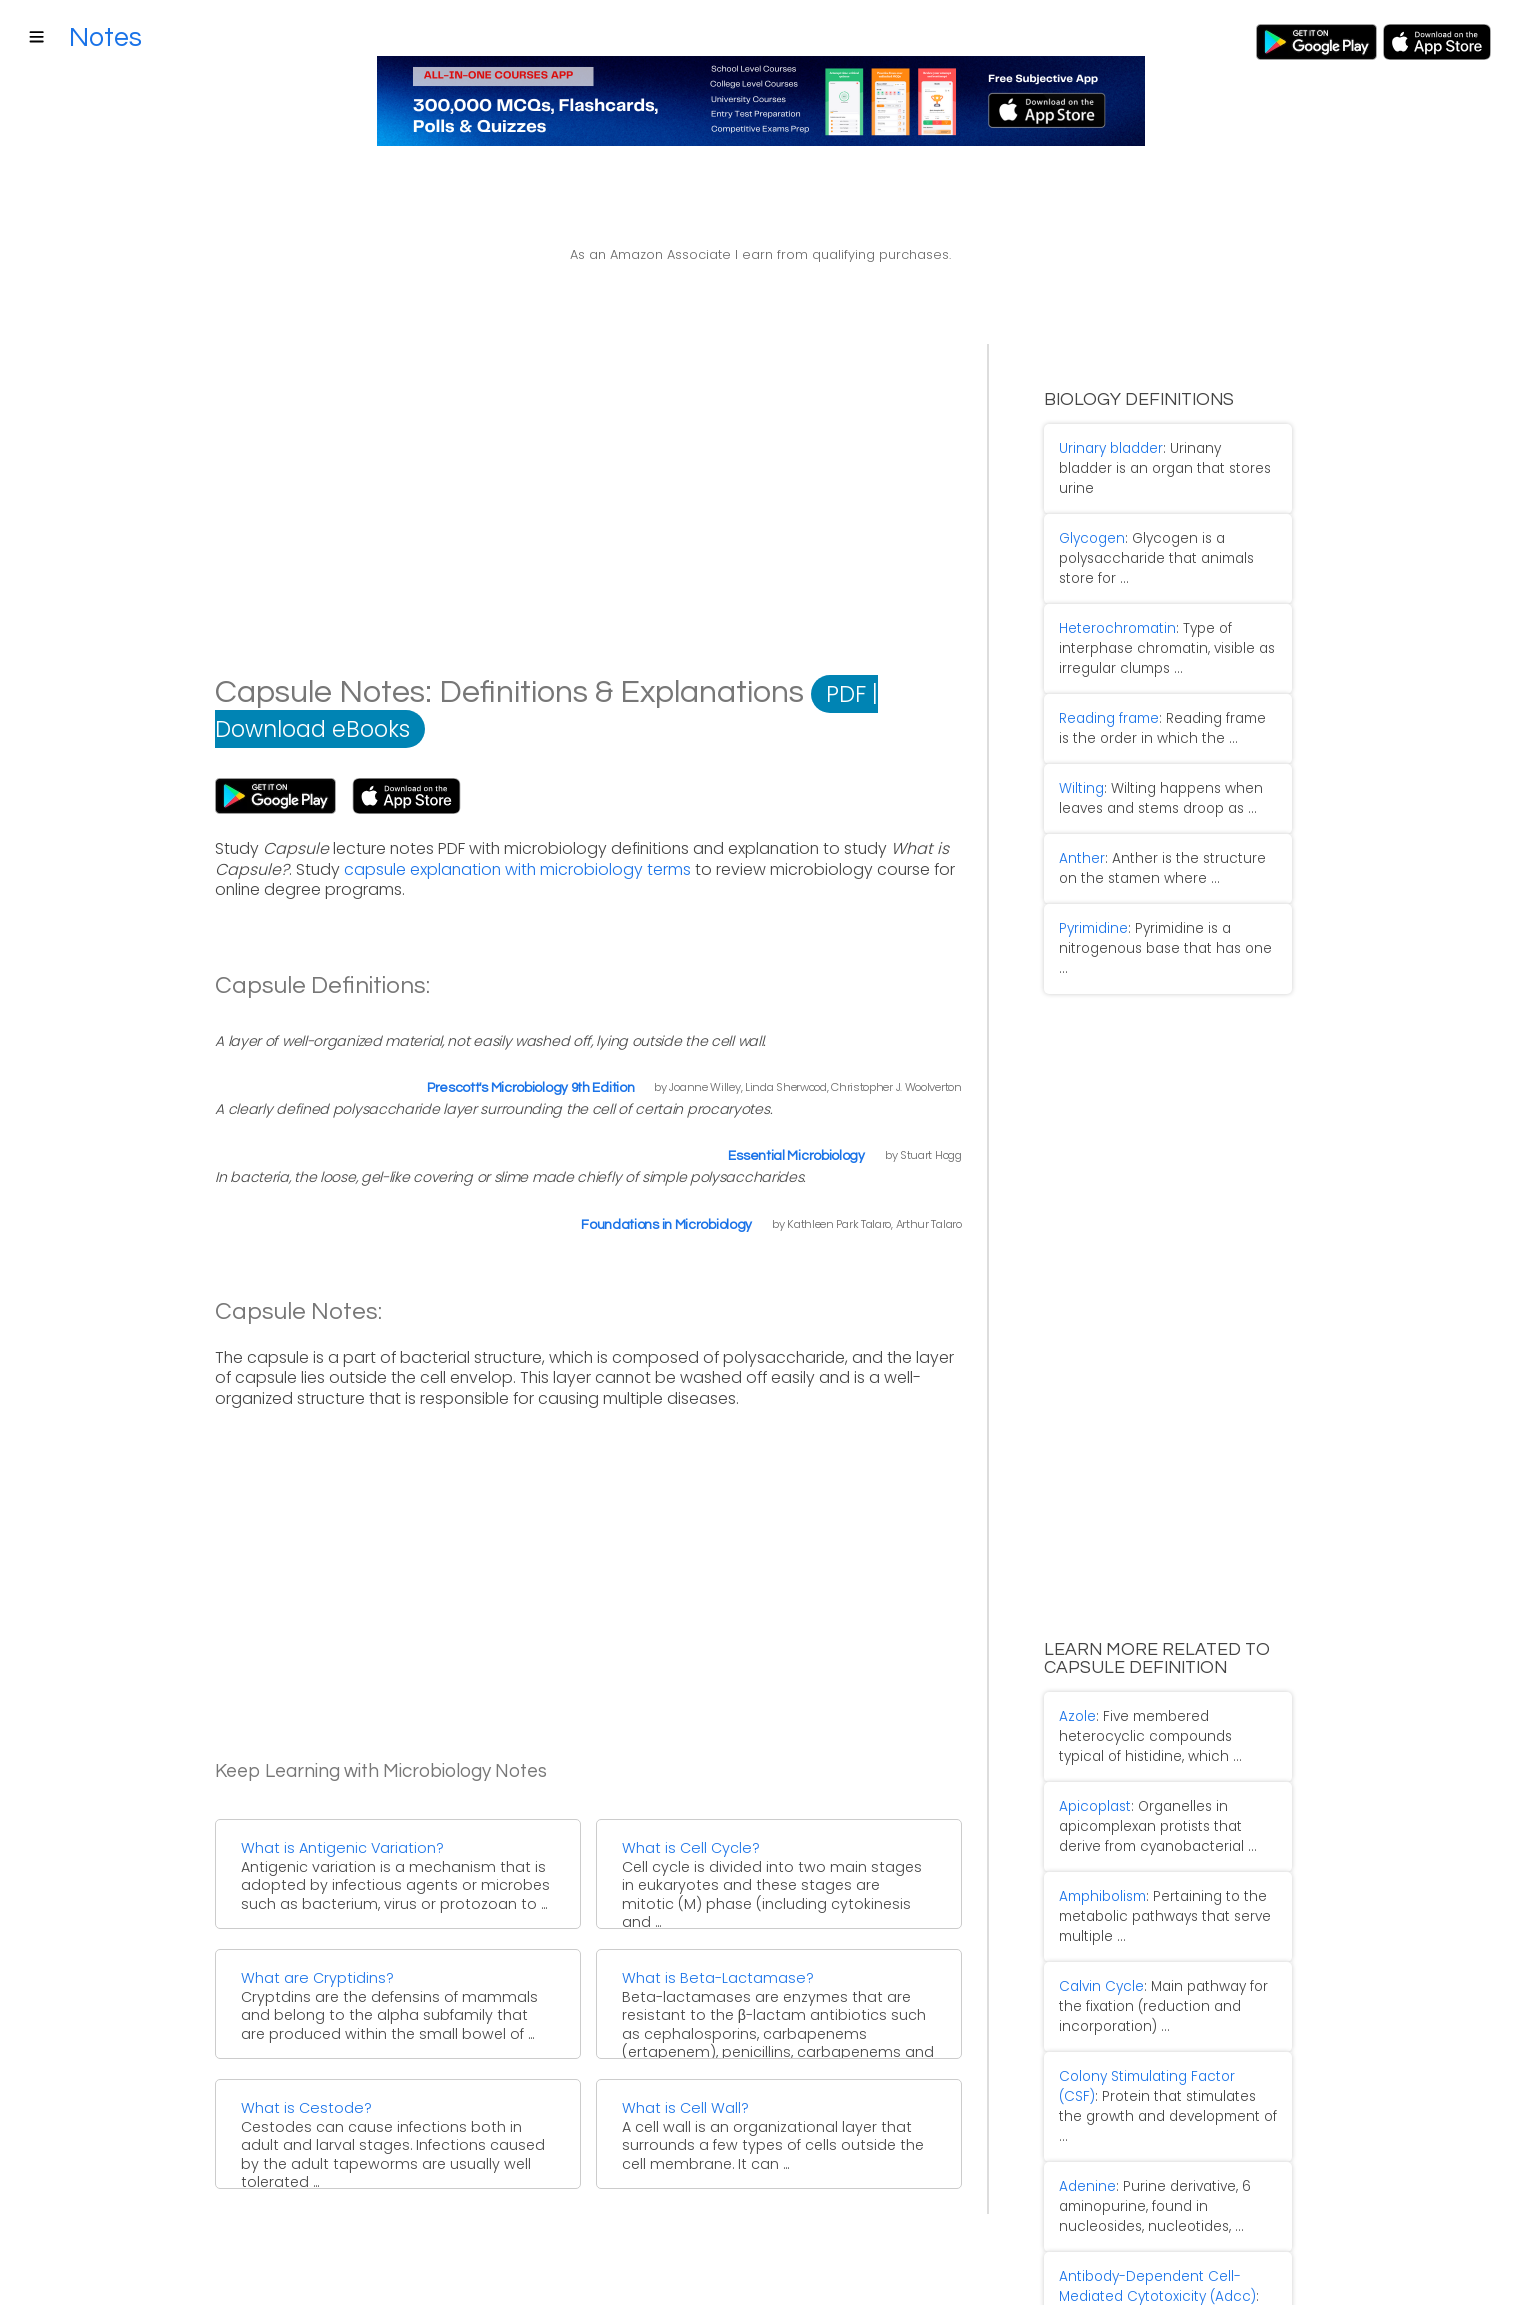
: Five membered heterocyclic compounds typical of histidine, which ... (1155, 1629)
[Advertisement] (588, 526)
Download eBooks (312, 729)
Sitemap (226, 2268)
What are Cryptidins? (317, 1978)
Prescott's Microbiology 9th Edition (531, 1088)
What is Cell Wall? (685, 2108)
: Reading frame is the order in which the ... (1154, 675)
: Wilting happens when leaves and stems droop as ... (1146, 736)
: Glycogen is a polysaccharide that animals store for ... (1161, 521)
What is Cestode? (306, 2108)
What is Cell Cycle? (691, 1848)
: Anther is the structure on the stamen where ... (1158, 798)
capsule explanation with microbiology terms (517, 869)
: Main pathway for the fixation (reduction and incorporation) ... (1162, 1874)
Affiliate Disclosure (348, 2268)
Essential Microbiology (796, 1156)
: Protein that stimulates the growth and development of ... (1160, 1955)
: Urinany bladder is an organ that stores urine (1160, 450)
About (43, 2268)
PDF (846, 694)
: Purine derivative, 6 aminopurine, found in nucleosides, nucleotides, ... (1140, 2037)
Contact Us (130, 2268)
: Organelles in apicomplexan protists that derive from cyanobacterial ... (1158, 1711)
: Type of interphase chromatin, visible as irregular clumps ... (1152, 603)
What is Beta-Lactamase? (718, 1978)
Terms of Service (500, 2268)
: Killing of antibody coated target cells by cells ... (1153, 2129)
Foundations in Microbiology (666, 1225)
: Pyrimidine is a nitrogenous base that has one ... (1157, 859)
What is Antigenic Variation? (342, 1848)
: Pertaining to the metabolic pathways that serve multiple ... (1150, 1792)
